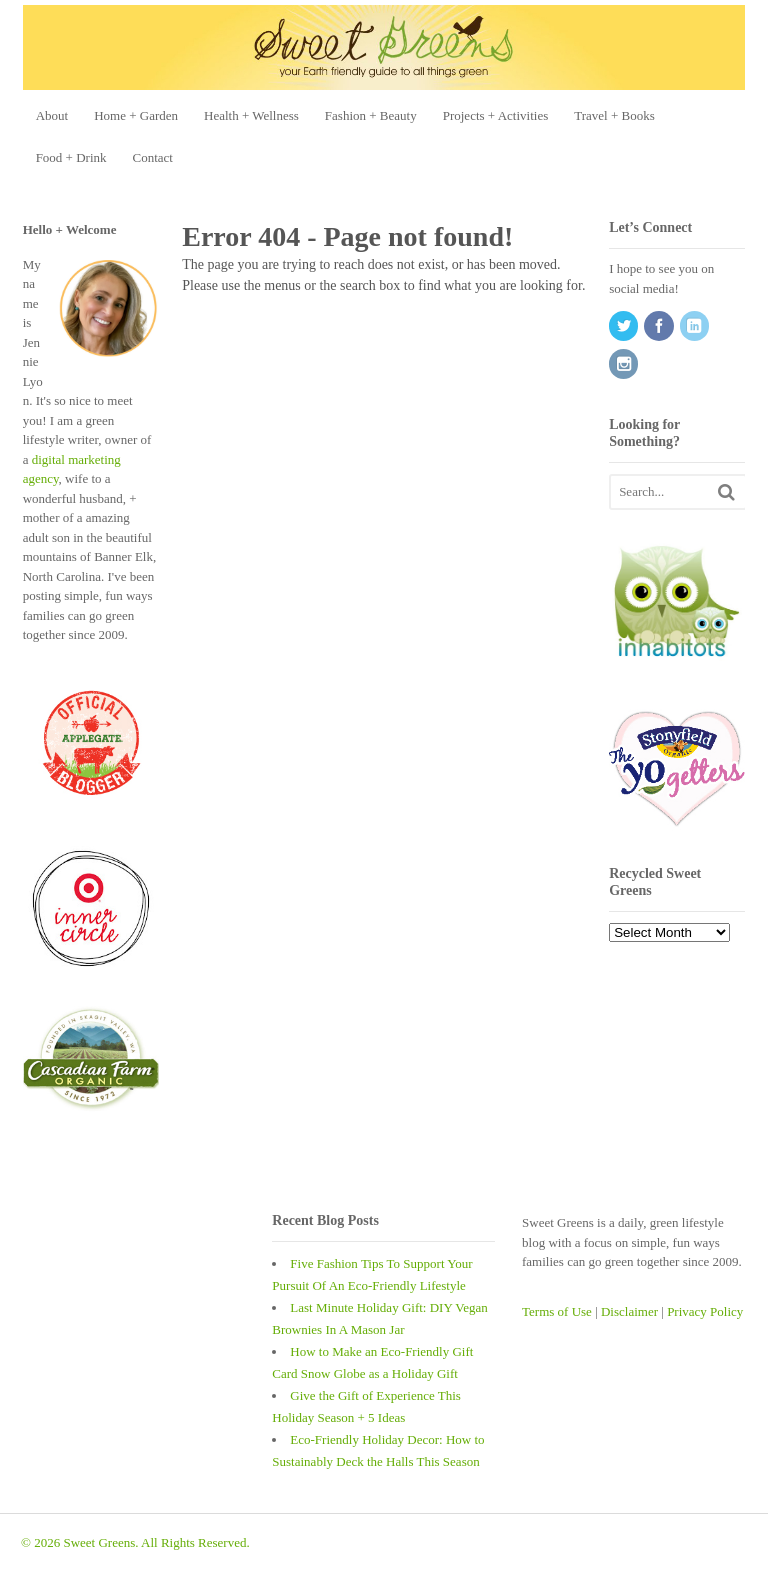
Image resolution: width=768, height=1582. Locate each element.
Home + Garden (136, 115)
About (52, 115)
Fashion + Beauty (371, 115)
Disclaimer (629, 1311)
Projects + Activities (496, 115)
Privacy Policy (705, 1311)
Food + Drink (71, 157)
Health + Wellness (251, 115)
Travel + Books (614, 115)
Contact (153, 157)
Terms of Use (557, 1311)
